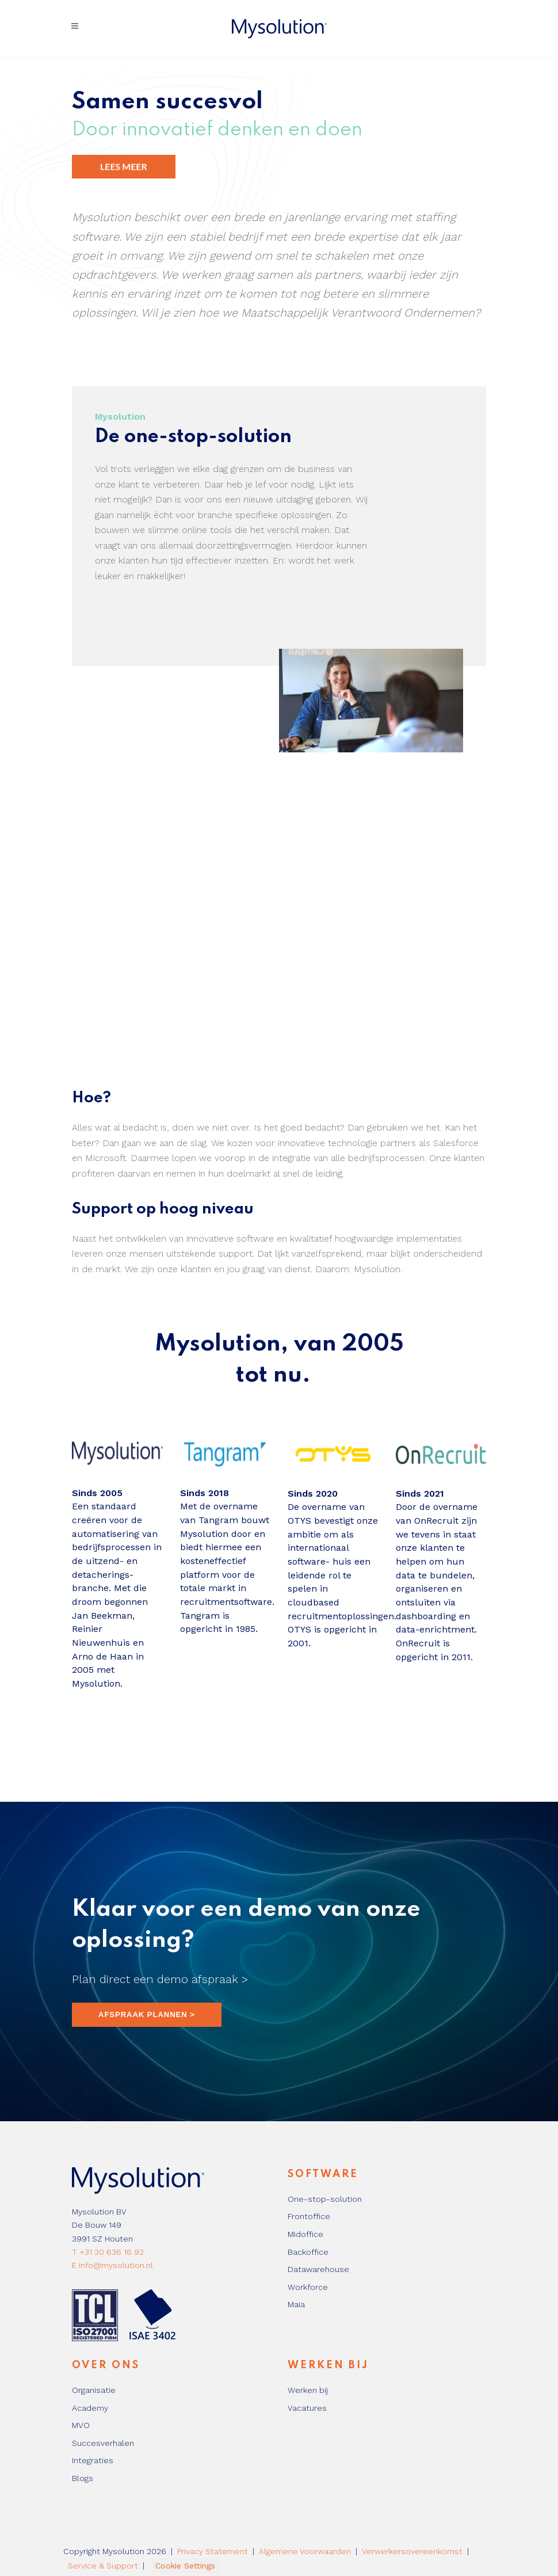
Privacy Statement (212, 2551)
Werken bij (328, 2365)
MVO (81, 2425)
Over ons (106, 2365)
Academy (90, 2408)
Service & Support (103, 2565)
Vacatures (307, 2408)
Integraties (92, 2460)
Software (323, 2174)
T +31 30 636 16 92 (108, 2252)
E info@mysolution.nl (112, 2265)
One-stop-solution (325, 2199)
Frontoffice (309, 2216)
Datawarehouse (318, 2269)
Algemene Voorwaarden (305, 2551)
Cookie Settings (185, 2565)
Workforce (308, 2287)
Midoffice (305, 2234)
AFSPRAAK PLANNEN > (146, 2014)
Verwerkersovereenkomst (412, 2551)
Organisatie (94, 2390)
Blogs (82, 2478)
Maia (296, 2304)
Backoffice (308, 2252)
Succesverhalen (103, 2443)
